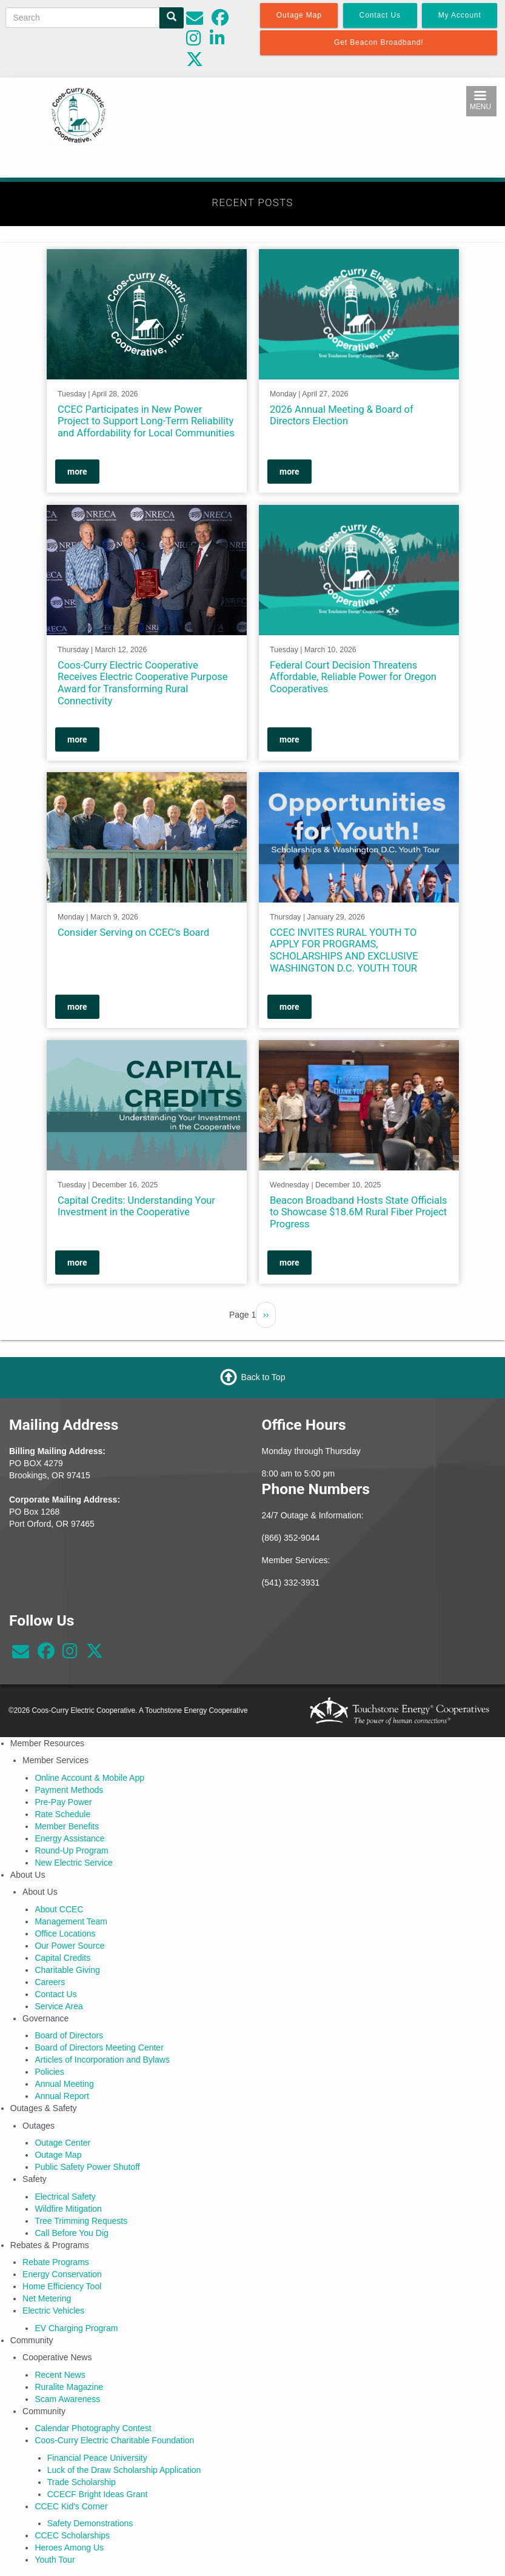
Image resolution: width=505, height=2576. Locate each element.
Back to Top (263, 1377)
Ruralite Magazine (69, 2387)
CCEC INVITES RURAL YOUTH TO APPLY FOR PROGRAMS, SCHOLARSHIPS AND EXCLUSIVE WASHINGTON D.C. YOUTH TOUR (344, 950)
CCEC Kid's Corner (71, 2506)
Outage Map (58, 2155)
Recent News (60, 2375)
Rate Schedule (62, 1814)
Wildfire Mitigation (68, 2209)
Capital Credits (62, 1958)
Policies (49, 2072)
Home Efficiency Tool (61, 2286)
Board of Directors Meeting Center (99, 2047)
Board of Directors (69, 2035)
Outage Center (62, 2142)
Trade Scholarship (81, 2482)
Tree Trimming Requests (81, 2221)
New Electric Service (73, 1862)
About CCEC (59, 1909)
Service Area (58, 2006)
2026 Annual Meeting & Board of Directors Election (341, 415)
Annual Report (62, 2096)
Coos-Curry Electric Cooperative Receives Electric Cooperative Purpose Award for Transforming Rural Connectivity (143, 682)
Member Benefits (67, 1826)
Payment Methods (69, 1790)
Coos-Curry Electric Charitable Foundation (114, 2440)
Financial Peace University (97, 2458)
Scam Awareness (67, 2399)
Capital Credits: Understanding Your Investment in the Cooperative (136, 1206)
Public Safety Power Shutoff (87, 2167)
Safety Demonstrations (90, 2523)
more (77, 471)
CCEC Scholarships (72, 2535)
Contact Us (55, 1994)
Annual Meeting (64, 2084)
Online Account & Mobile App (89, 1778)
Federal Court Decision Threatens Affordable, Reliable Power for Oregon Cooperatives (353, 677)
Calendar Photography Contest (93, 2428)
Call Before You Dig (71, 2233)
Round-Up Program (71, 1850)
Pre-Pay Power (63, 1802)
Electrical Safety (65, 2196)
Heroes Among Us (69, 2547)
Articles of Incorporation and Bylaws (102, 2059)
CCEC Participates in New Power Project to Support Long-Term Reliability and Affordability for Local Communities (146, 421)
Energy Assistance (69, 1838)
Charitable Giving (67, 1970)
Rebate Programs (55, 2262)
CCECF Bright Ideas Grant (97, 2494)
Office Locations (65, 1933)
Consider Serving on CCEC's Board (133, 932)
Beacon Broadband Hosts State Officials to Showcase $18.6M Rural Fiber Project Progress (358, 1212)
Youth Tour (55, 2559)
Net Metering (46, 2298)
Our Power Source (69, 1945)
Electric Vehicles (53, 2310)
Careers (50, 1982)
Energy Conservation (62, 2274)
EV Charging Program (76, 2328)
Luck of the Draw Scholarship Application (124, 2470)
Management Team (71, 1921)
